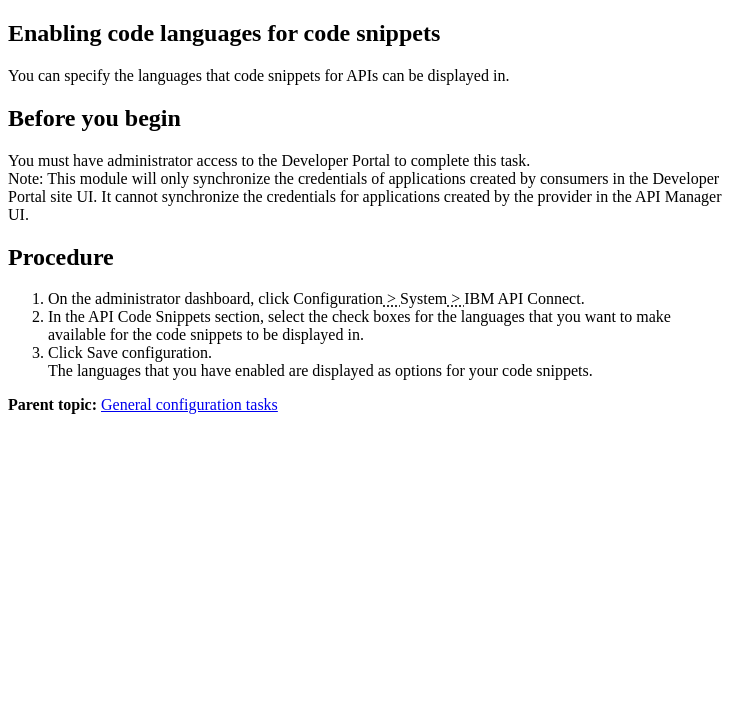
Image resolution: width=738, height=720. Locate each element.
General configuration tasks (189, 404)
